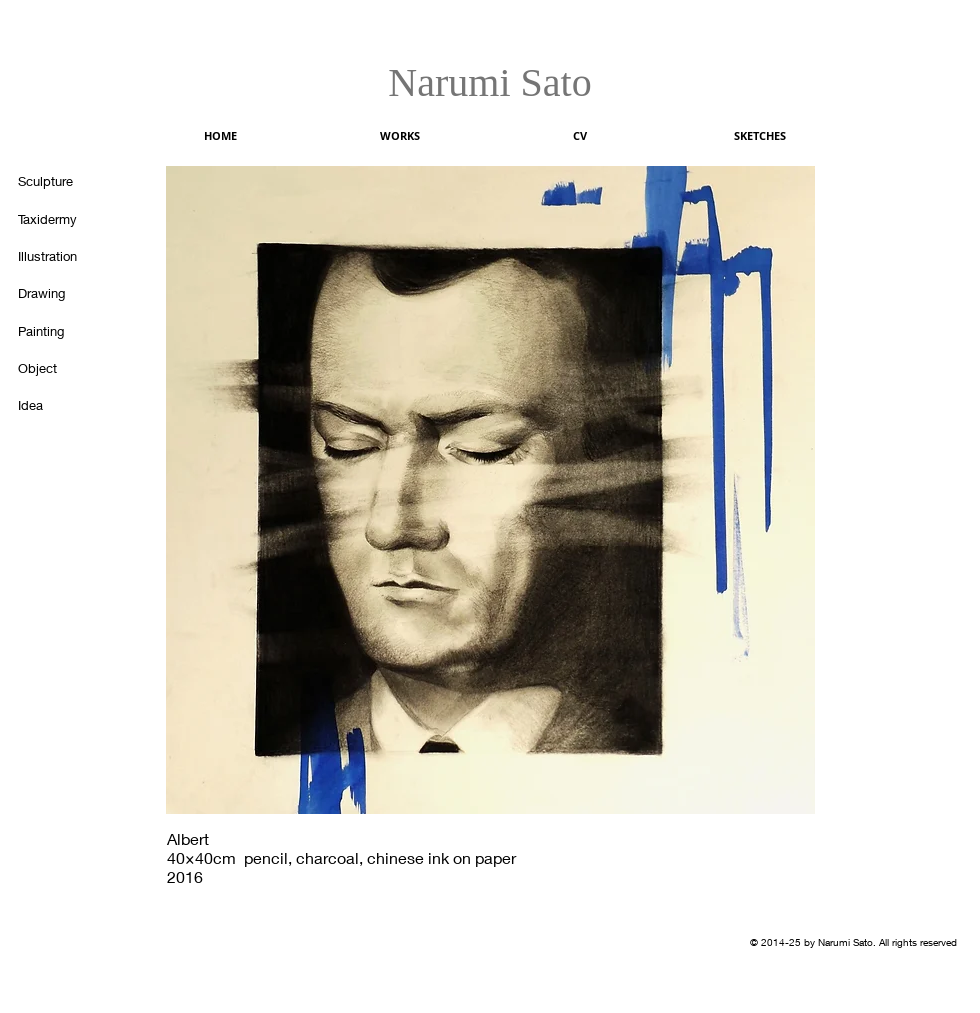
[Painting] (58, 331)
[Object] (58, 368)
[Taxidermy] (58, 219)
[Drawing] (58, 293)
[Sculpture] (58, 181)
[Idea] (58, 405)
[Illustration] (58, 256)
